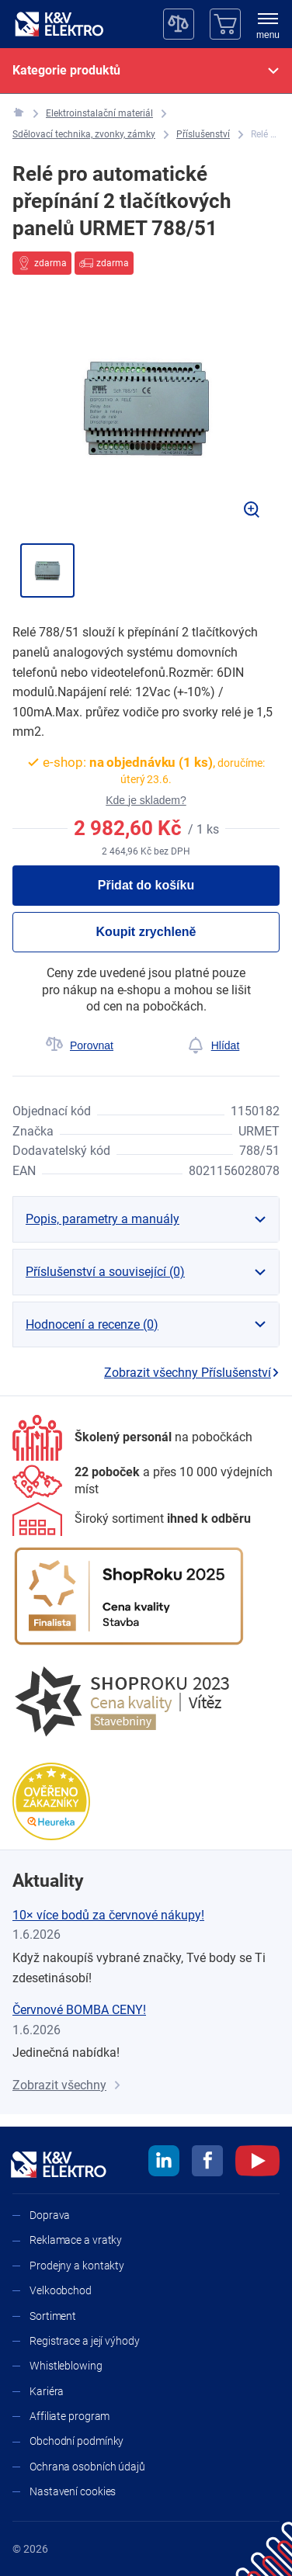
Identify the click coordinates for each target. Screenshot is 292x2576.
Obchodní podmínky (76, 2441)
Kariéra (47, 2391)
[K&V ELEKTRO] (59, 24)
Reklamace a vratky (76, 2240)
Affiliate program (70, 2416)
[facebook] (207, 2163)
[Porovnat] (79, 1045)
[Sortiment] (131, 1519)
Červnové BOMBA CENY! (79, 2009)
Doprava (50, 2215)
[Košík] (225, 24)
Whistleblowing (66, 2365)
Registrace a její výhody (85, 2341)
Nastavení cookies (73, 2491)
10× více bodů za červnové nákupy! (108, 1915)
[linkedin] (163, 2163)
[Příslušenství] (203, 134)
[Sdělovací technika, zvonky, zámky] (83, 134)
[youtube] (257, 2163)
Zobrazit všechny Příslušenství (192, 1372)
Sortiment (53, 2316)
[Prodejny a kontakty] (146, 1481)
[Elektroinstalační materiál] (99, 113)
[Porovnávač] (178, 24)
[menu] (268, 27)
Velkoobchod (61, 2290)
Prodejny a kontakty (77, 2265)
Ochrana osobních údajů (87, 2466)
